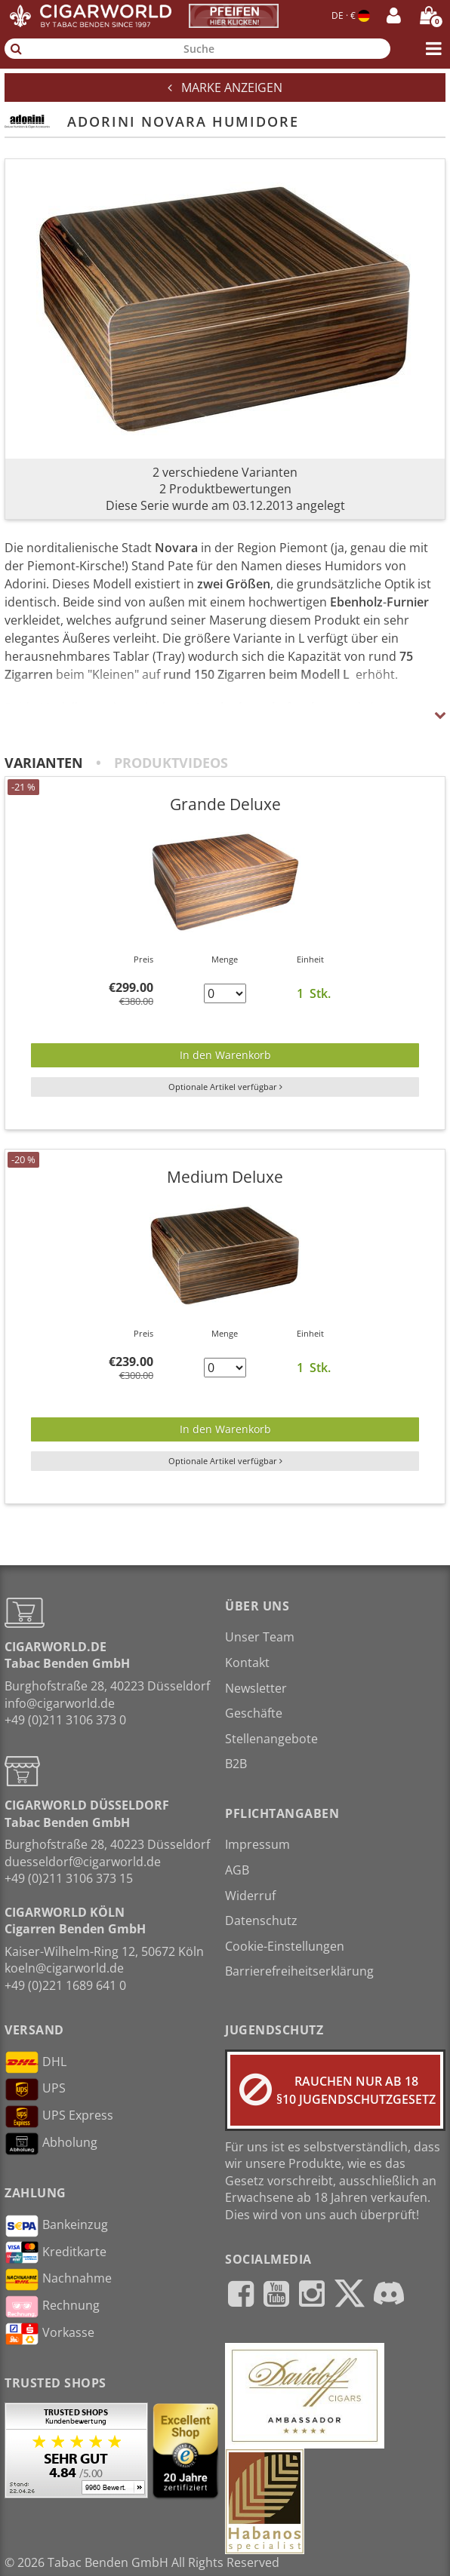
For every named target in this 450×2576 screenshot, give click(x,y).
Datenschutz (261, 1920)
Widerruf (250, 1895)
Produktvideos (171, 763)
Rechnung (52, 2307)
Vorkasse (49, 2334)
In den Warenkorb (225, 1055)
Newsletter (256, 1688)
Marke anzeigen (225, 87)
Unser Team (259, 1637)
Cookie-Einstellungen (284, 1946)
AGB (237, 1870)
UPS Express (59, 2117)
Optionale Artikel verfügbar (225, 1086)
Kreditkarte (55, 2252)
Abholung (51, 2144)
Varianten (44, 763)
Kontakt (247, 1662)
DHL (35, 2062)
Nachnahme (58, 2279)
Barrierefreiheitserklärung (299, 1971)
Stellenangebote (271, 1738)
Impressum (257, 1844)
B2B (236, 1763)
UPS (35, 2089)
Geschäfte (253, 1713)
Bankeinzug (56, 2226)
